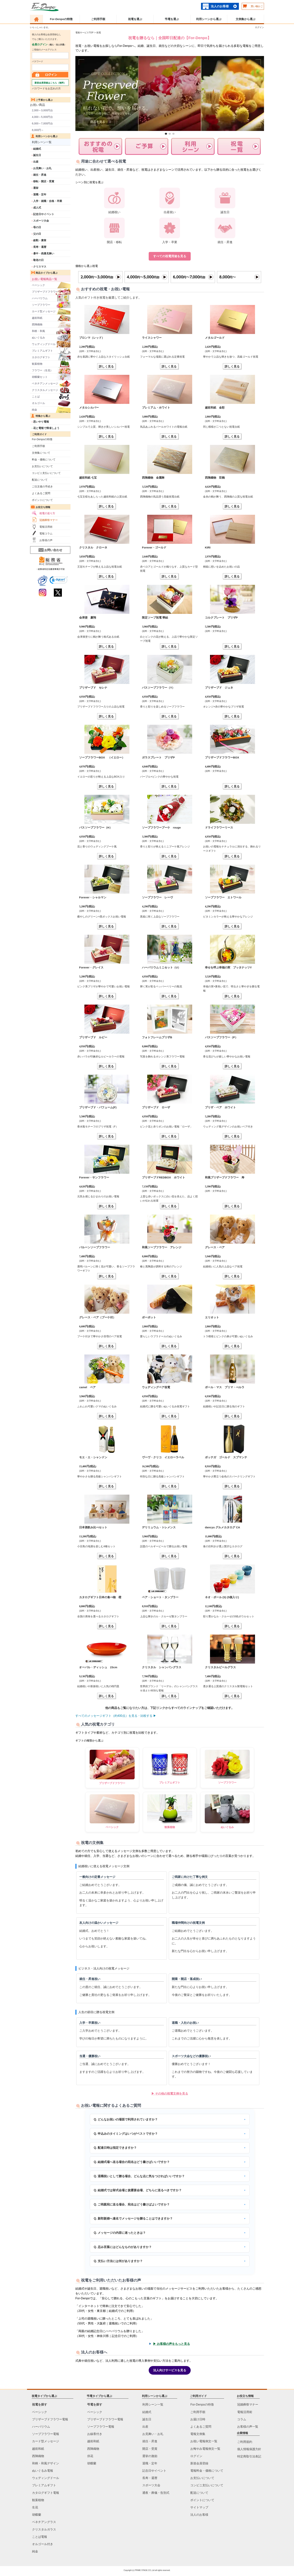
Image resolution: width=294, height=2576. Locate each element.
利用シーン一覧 (42, 142)
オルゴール (38, 403)
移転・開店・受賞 (43, 181)
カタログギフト (41, 357)
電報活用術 (45, 526)
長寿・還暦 (39, 246)
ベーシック (38, 285)
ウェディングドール (44, 344)
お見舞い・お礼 (42, 168)
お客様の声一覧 (247, 2426)
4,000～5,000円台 (42, 116)
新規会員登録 (199, 2463)
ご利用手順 (98, 19)
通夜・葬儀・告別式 (155, 2492)
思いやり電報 (41, 421)
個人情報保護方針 (249, 2449)
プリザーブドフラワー (45, 291)
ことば (36, 396)
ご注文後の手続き (42, 486)
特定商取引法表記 (249, 2456)
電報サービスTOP (84, 32)
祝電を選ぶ (135, 19)
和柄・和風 (38, 330)
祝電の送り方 (47, 513)
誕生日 (37, 155)
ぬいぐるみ (38, 337)
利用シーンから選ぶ (208, 19)
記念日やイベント (43, 214)
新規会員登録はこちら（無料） (50, 82)
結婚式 (37, 148)
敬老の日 (38, 259)
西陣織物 (37, 324)
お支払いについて (42, 466)
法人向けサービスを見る (169, 2370)
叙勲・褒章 (39, 240)
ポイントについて (42, 499)
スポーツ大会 (41, 220)
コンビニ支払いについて (46, 472)
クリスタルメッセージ (45, 389)
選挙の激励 (149, 2456)
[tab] (166, 134)
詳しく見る (106, 366)
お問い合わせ (50, 550)
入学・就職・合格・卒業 (47, 200)
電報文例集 (197, 2434)
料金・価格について (44, 459)
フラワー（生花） (42, 370)
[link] (59, 580)
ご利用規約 (244, 2441)
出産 (35, 161)
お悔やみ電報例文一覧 (205, 2448)
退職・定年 (39, 194)
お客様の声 (45, 540)
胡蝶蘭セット (40, 376)
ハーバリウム (40, 298)
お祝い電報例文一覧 (203, 2441)
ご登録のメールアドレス (44, 49)
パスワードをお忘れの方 (46, 88)
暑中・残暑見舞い (43, 253)
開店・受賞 (149, 2448)
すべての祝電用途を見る (169, 256)
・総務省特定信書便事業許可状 (50, 569)
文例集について (41, 452)
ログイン (259, 27)
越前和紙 (37, 317)
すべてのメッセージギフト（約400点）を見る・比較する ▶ (115, 1715)
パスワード (37, 61)
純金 (34, 409)
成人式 (37, 207)
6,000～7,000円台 (42, 123)
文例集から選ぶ (245, 19)
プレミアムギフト (42, 350)
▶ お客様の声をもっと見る (171, 2343)
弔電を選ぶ (172, 19)
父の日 (37, 233)
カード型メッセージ (44, 311)
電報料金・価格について (206, 2470)
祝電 (98, 32)
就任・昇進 (39, 174)
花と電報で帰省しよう (46, 428)
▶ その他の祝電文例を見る (169, 2093)
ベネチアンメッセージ (45, 383)
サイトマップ (199, 2507)
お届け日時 (197, 2419)
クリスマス (39, 266)
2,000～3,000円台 (42, 110)
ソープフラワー (41, 304)
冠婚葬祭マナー (48, 519)
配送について (40, 479)
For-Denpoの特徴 (61, 19)
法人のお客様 (220, 6)
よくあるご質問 (41, 493)
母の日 (37, 227)
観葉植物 (37, 363)
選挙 (35, 187)
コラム (241, 2419)
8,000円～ (38, 130)
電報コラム (45, 533)
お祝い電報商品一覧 (44, 279)
